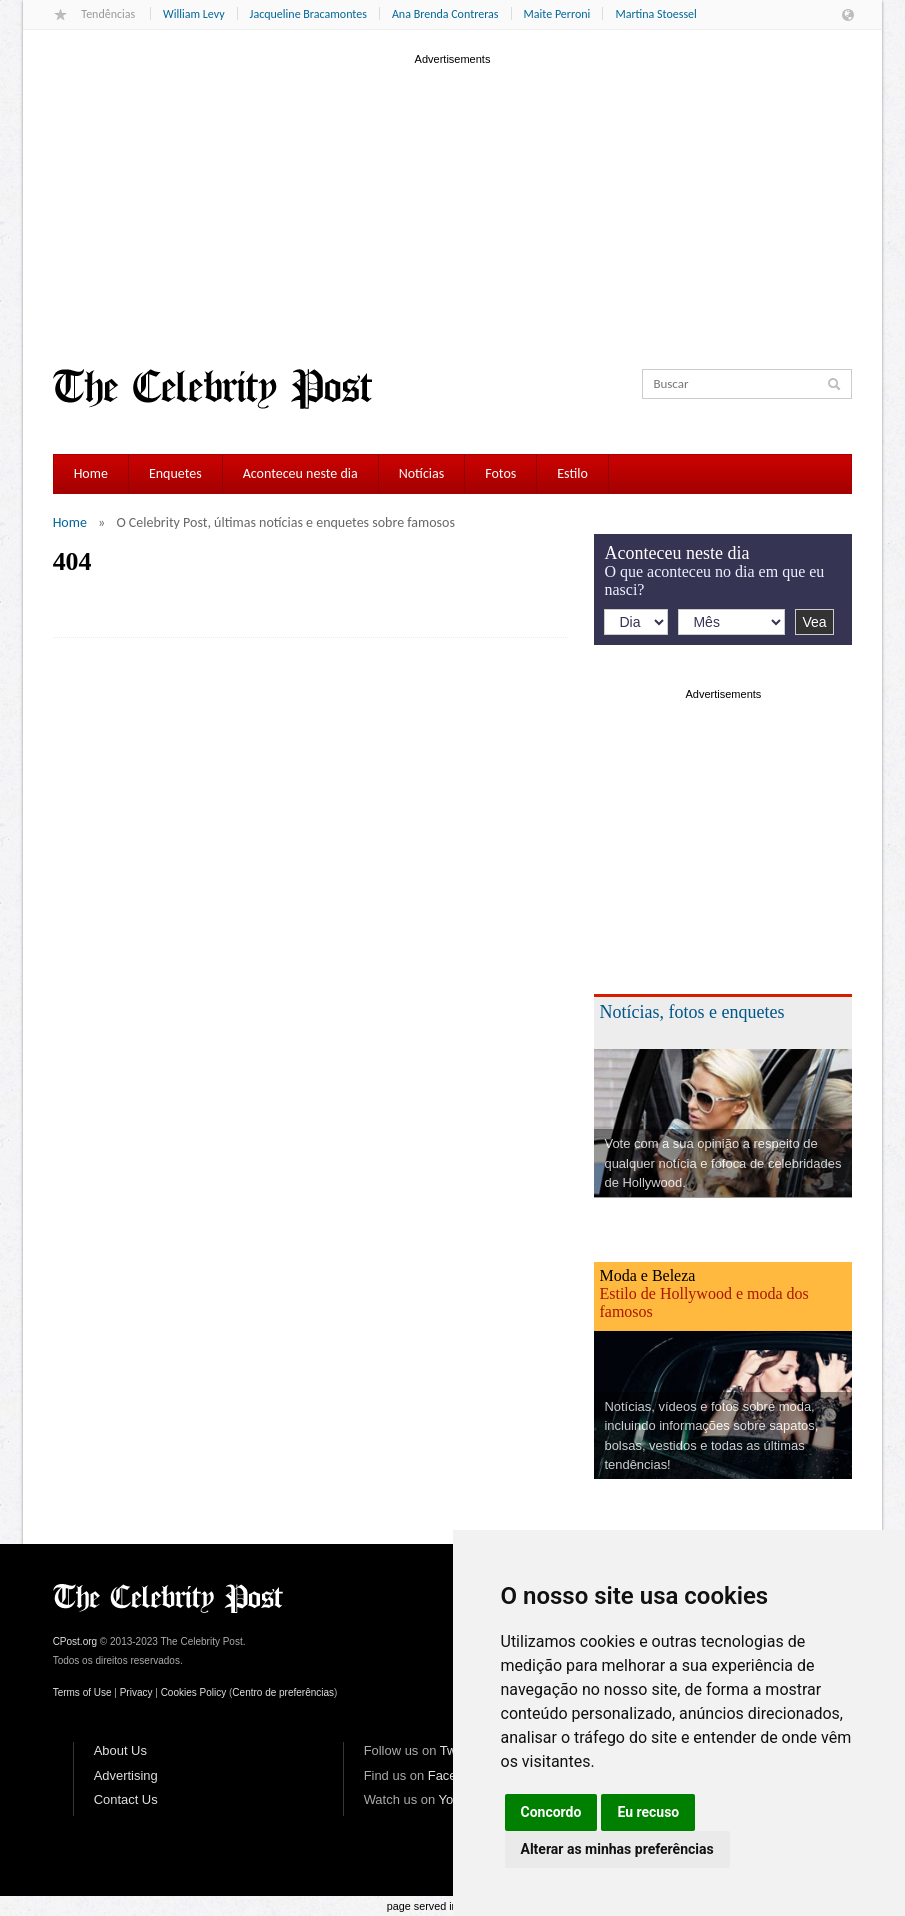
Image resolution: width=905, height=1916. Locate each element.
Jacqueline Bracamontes (308, 14)
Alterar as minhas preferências (617, 1849)
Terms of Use (82, 1692)
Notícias (422, 473)
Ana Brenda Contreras (445, 14)
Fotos (500, 473)
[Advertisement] (453, 209)
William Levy (194, 14)
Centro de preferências (283, 1692)
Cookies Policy (194, 1692)
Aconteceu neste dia (300, 473)
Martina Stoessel (655, 14)
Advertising (126, 1775)
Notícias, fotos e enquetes (691, 1012)
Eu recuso (648, 1812)
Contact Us (126, 1799)
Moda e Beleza (647, 1275)
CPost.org (75, 1641)
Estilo (572, 473)
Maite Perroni (557, 14)
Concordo (551, 1812)
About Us (120, 1750)
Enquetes (175, 473)
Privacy (136, 1692)
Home (91, 473)
